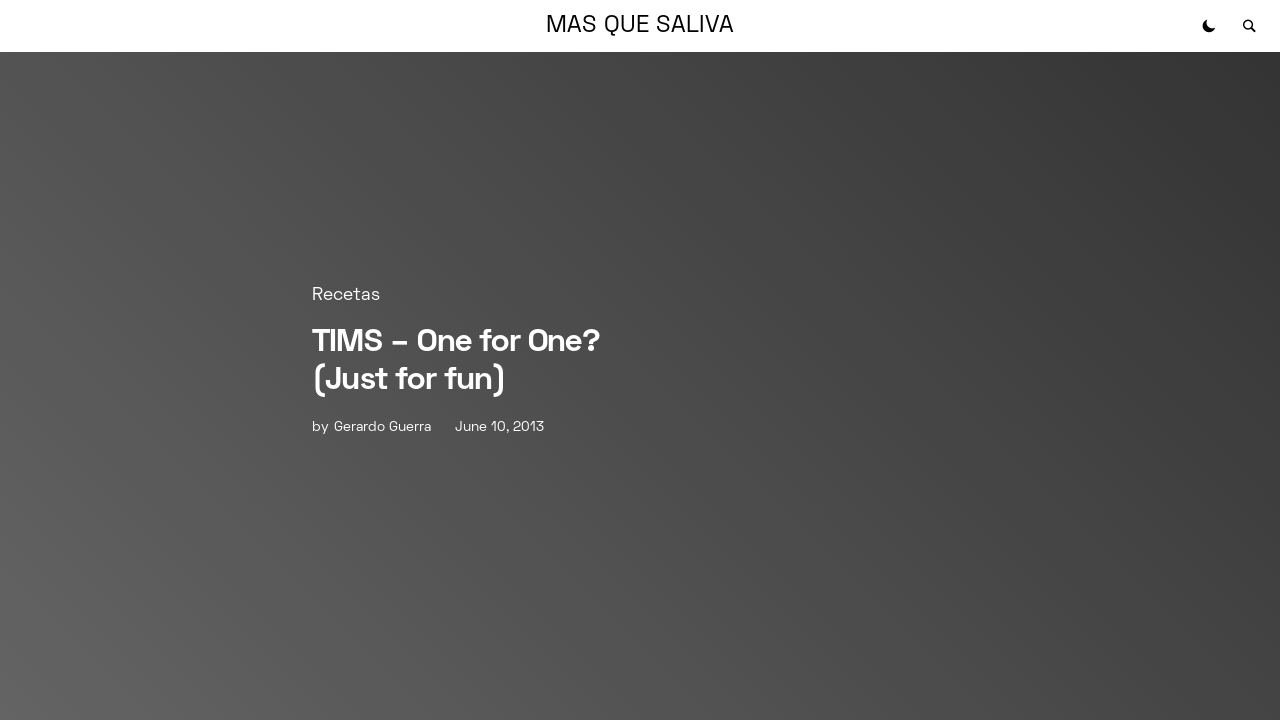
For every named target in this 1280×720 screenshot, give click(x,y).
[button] (1209, 26)
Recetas (346, 295)
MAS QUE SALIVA (640, 26)
